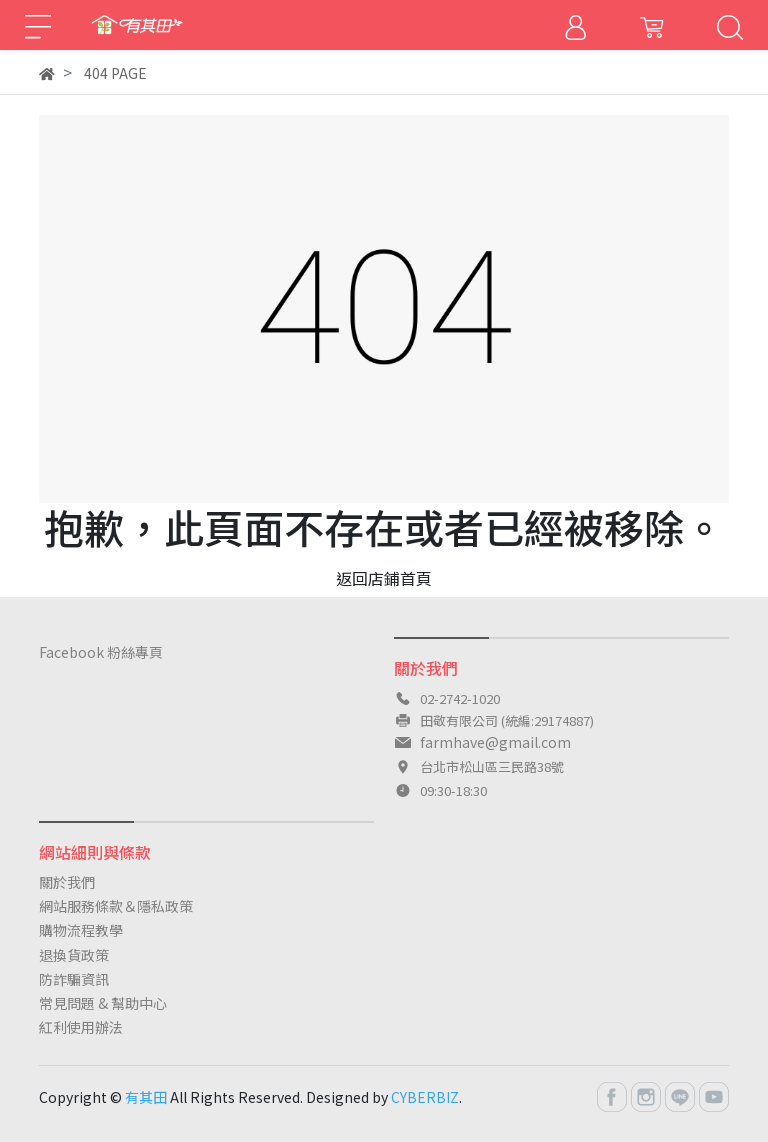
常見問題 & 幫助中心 (103, 1003)
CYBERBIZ (425, 1097)
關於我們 (67, 882)
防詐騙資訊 (74, 979)
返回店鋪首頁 (384, 578)
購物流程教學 (81, 930)
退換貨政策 (74, 955)
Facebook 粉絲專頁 (101, 652)
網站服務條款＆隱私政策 (116, 906)
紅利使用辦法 (81, 1027)
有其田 (146, 1097)
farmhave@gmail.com (495, 742)
